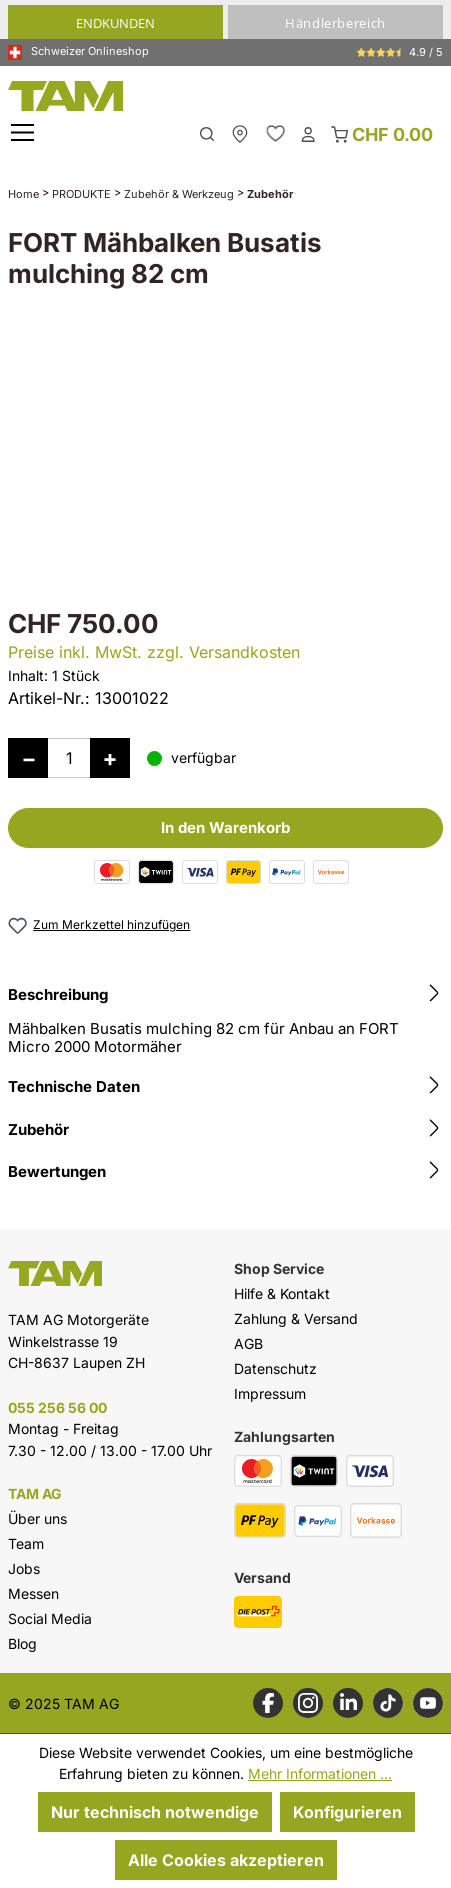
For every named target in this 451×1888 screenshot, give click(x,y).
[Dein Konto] (308, 133)
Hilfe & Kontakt (282, 1293)
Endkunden (115, 23)
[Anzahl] (69, 758)
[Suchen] (207, 132)
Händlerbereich (335, 23)
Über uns (37, 1518)
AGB (248, 1343)
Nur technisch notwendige (155, 1812)
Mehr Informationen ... (320, 1773)
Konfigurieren (347, 1812)
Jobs (24, 1568)
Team (26, 1543)
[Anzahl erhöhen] (110, 758)
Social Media (50, 1618)
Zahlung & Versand (296, 1318)
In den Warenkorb (225, 827)
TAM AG (35, 1494)
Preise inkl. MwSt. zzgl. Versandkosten (154, 652)
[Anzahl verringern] (28, 758)
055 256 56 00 (57, 1407)
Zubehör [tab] (225, 1130)
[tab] (225, 1023)
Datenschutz (275, 1368)
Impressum (270, 1393)
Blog (22, 1643)
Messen (33, 1593)
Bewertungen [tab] (225, 1172)
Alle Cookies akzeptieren (226, 1860)
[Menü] (25, 133)
